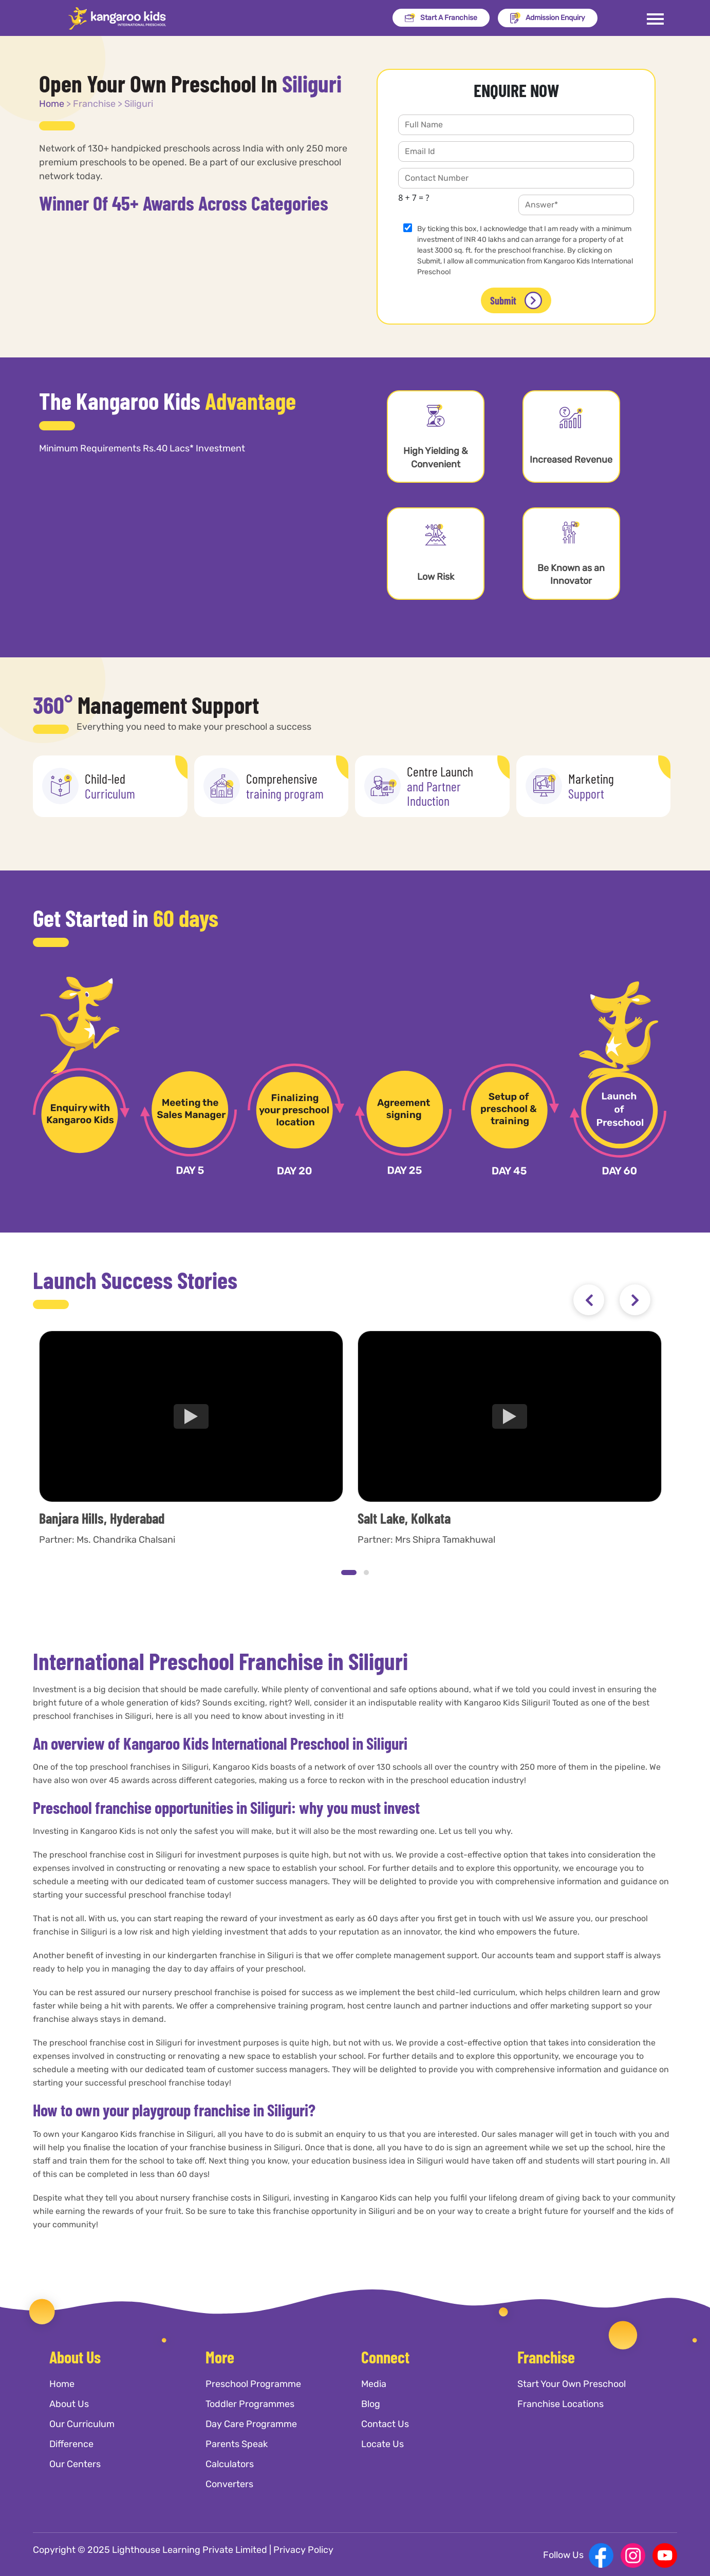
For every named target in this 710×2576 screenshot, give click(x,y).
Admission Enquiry (547, 18)
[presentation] (588, 1299)
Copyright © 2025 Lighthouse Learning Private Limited (150, 2549)
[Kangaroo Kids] (117, 18)
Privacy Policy (303, 2549)
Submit (516, 301)
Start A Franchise (441, 18)
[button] (349, 1572)
